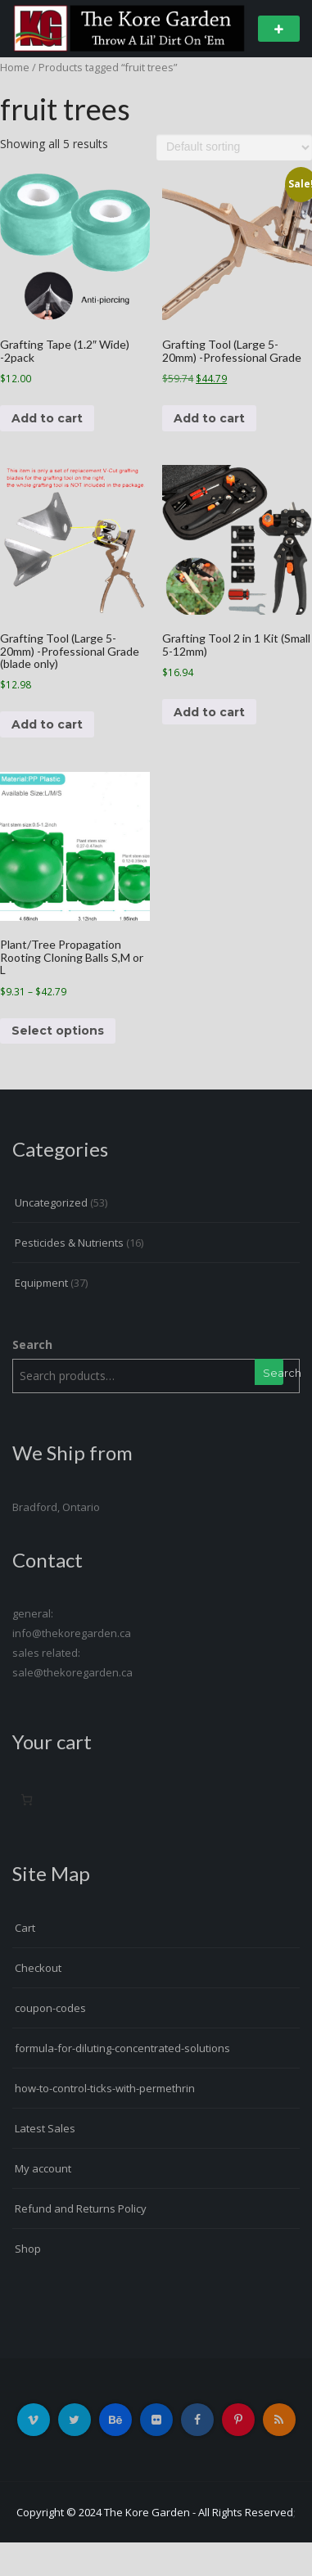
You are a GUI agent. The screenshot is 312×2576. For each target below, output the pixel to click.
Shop (28, 2248)
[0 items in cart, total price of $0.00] (26, 1799)
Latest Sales (45, 2128)
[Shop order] (234, 147)
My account (43, 2168)
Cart (25, 1927)
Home (14, 67)
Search (32, 1344)
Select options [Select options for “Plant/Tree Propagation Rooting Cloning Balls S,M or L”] (57, 1030)
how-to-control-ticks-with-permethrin (105, 2088)
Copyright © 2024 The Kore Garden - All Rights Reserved (154, 2512)
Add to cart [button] (47, 418)
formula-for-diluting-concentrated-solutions (122, 2048)
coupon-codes (50, 2008)
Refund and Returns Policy (81, 2208)
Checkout (38, 1967)
